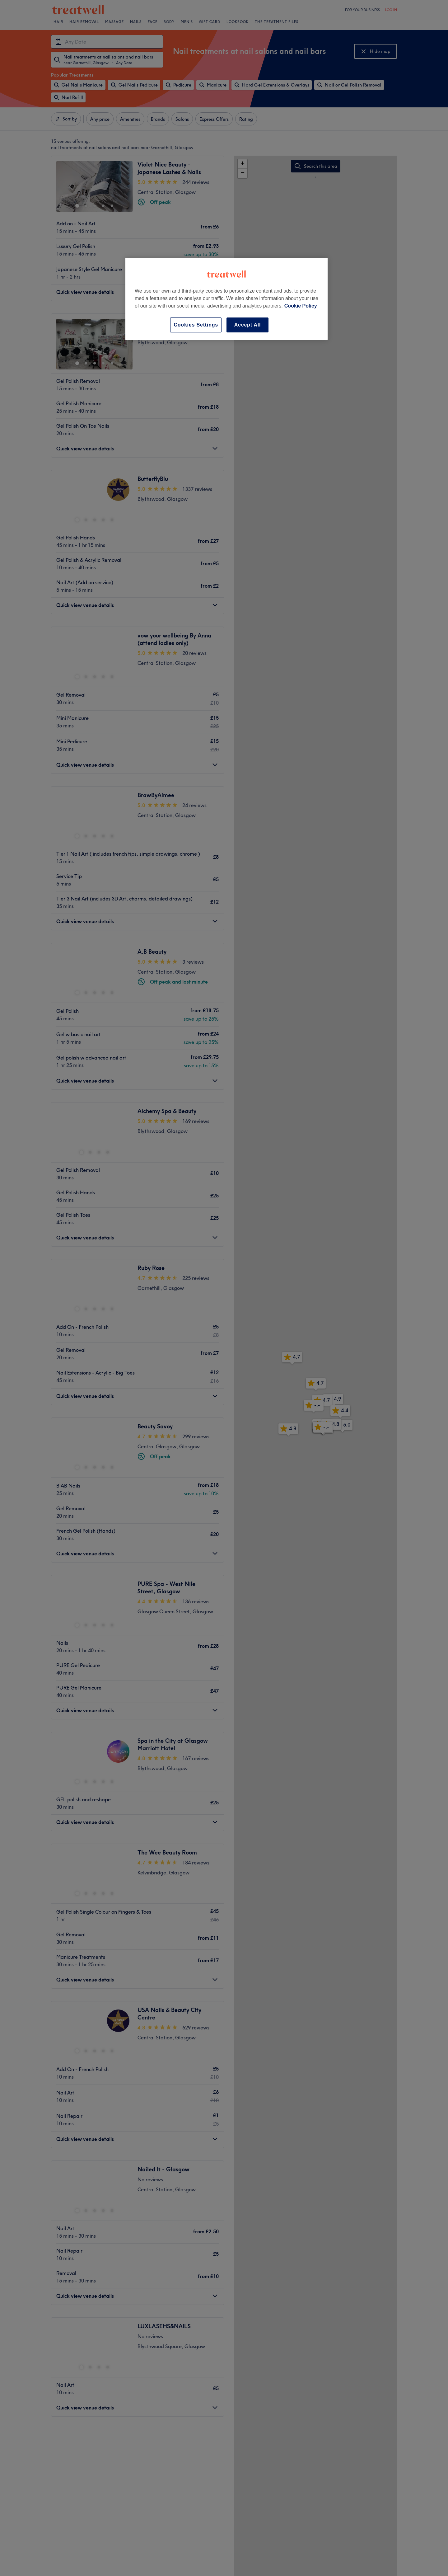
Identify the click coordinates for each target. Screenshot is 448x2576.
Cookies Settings (196, 324)
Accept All (247, 324)
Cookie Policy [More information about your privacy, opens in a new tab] (300, 305)
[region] (226, 299)
